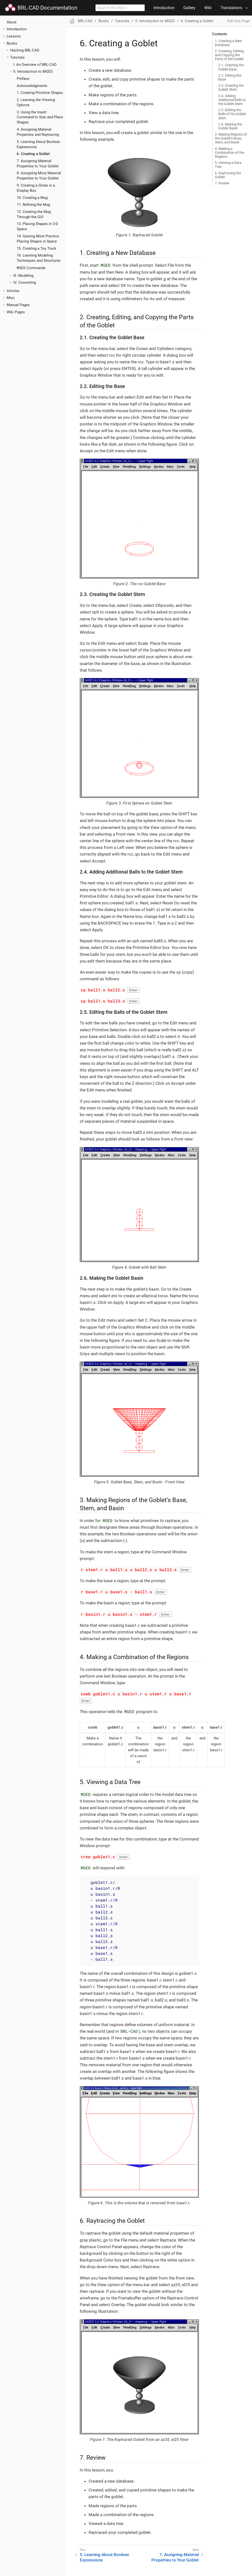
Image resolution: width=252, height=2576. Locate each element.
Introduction (164, 7)
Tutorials (17, 57)
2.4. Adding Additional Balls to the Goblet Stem (232, 100)
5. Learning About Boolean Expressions (104, 2557)
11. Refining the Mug (33, 204)
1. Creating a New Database (228, 43)
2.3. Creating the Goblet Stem (231, 87)
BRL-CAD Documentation (40, 8)
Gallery (189, 7)
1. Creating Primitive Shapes (40, 92)
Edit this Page (238, 21)
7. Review (222, 183)
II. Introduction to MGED (33, 71)
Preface (23, 78)
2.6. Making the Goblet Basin (230, 126)
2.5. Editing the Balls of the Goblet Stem (232, 114)
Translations (231, 7)
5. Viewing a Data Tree (228, 165)
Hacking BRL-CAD (24, 50)
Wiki (208, 7)
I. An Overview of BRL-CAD (35, 64)
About (11, 22)
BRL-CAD (85, 21)
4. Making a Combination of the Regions (229, 152)
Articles (13, 291)
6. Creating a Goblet (33, 154)
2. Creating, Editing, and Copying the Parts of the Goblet (229, 55)
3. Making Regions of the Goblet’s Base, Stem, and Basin (231, 138)
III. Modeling (23, 275)
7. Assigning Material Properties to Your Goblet (175, 2557)
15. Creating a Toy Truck (36, 248)
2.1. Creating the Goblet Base (231, 67)
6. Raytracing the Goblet (228, 175)
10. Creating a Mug (32, 197)
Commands (31, 268)
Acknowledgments (32, 86)
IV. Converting (24, 282)
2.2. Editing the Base (229, 77)
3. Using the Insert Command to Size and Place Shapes (40, 117)
